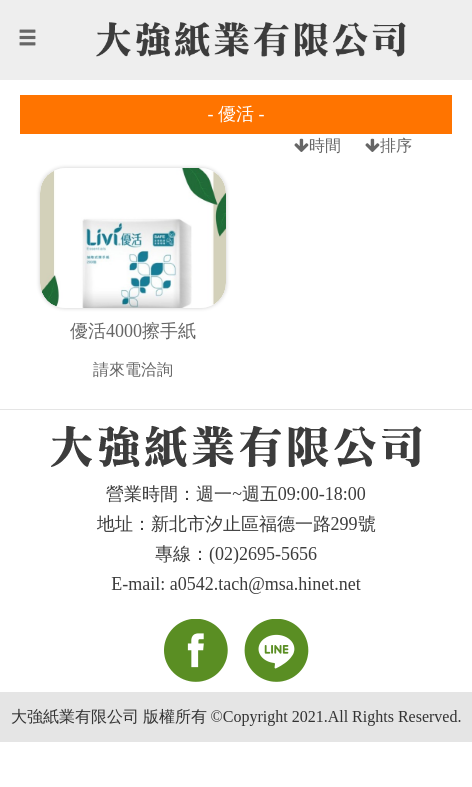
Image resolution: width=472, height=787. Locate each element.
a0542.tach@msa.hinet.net (265, 584)
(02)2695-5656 (263, 554)
